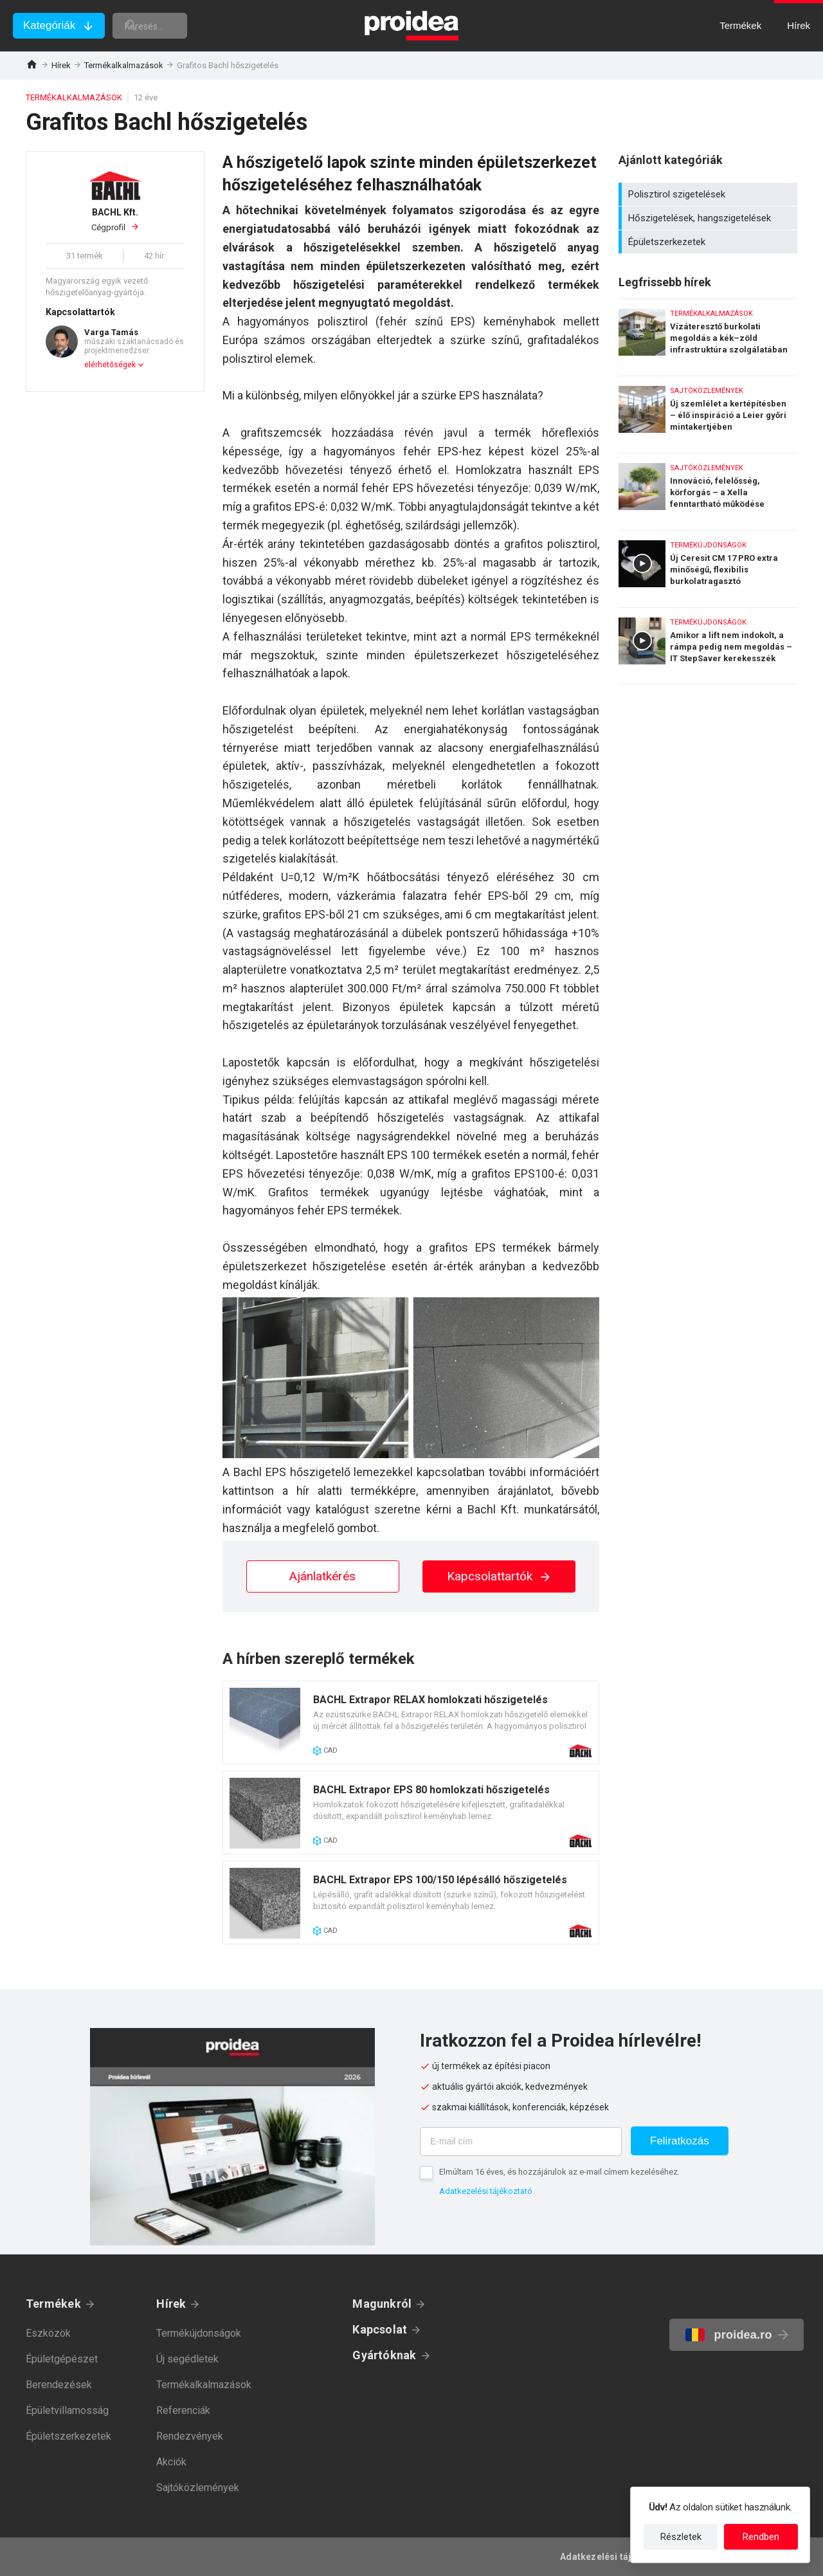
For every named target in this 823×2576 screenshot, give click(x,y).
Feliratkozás (679, 2141)
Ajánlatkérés (322, 1576)
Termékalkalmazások (123, 65)
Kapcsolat (379, 2329)
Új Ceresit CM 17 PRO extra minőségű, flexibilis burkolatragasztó (708, 566)
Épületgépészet (62, 2359)
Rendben (761, 2537)
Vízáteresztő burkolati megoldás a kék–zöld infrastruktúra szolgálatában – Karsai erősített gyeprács (708, 334)
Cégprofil (115, 219)
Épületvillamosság (67, 2410)
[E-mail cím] (521, 2141)
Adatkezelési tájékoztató (485, 2191)
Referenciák (183, 2410)
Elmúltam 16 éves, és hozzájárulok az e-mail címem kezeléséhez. (559, 2172)
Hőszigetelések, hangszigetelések (709, 218)
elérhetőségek (110, 364)
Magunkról (382, 2303)
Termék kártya (411, 1722)
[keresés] (185, 26)
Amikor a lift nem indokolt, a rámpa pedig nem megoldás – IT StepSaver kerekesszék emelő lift (708, 646)
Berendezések (59, 2385)
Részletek (680, 2537)
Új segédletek (187, 2359)
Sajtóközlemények (197, 2487)
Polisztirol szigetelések (709, 194)
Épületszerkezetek (709, 241)
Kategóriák (49, 25)
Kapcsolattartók (499, 1576)
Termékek (53, 2303)
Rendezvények (189, 2436)
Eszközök (48, 2333)
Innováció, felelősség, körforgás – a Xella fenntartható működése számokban (708, 488)
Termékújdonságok (198, 2333)
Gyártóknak (384, 2355)
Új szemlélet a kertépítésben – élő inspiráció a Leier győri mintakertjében (708, 411)
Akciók (171, 2462)
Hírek (61, 65)
